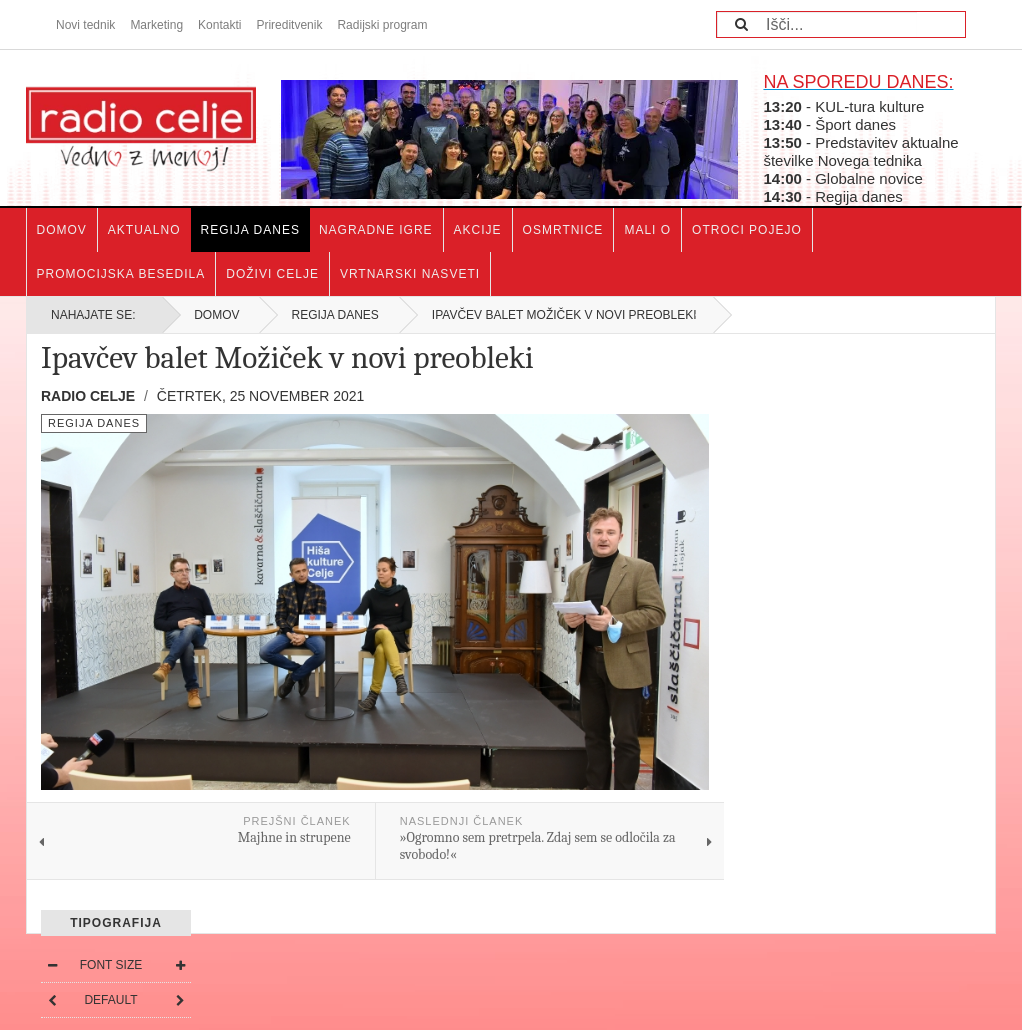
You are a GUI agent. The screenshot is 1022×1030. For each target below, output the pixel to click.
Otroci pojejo (747, 230)
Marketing (156, 25)
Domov (62, 230)
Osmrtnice (563, 230)
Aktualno (144, 230)
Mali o (647, 230)
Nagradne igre (376, 230)
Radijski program (382, 25)
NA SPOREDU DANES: (858, 82)
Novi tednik (85, 25)
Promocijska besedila (121, 274)
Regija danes (250, 230)
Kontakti (219, 25)
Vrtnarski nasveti (410, 274)
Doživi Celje (272, 274)
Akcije (478, 230)
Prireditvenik (289, 25)
